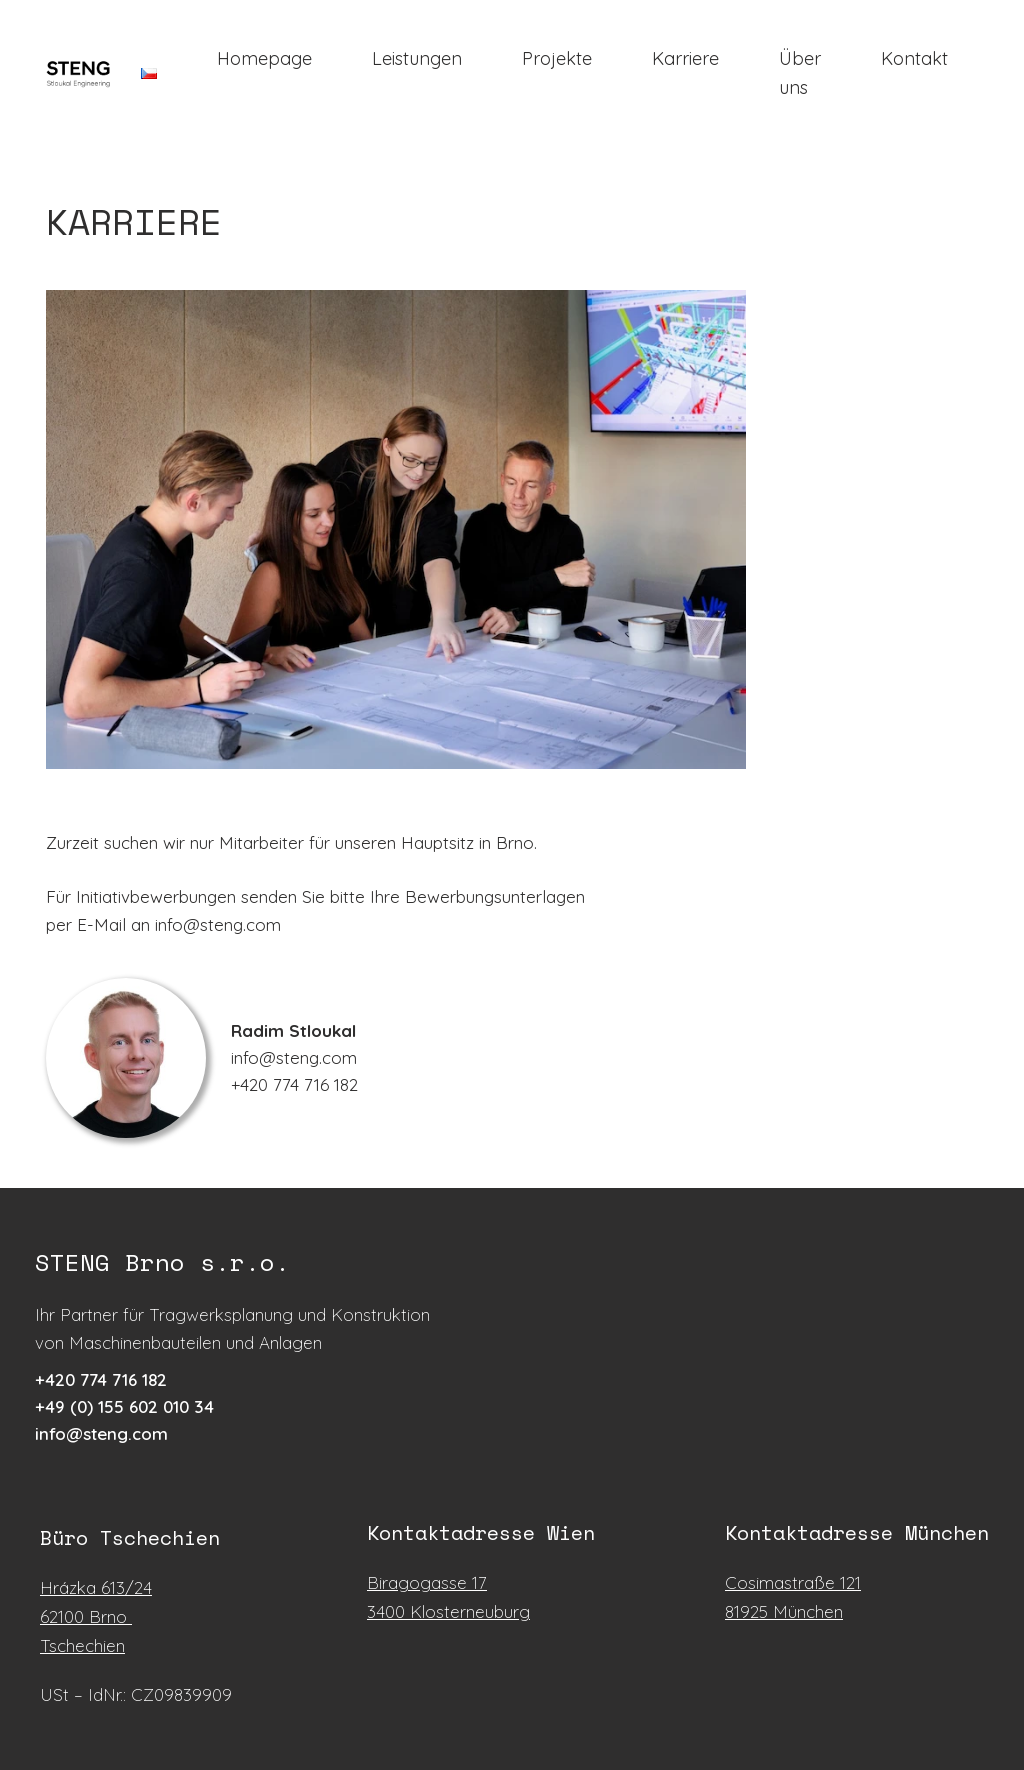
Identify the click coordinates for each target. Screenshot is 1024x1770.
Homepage (264, 58)
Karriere (685, 58)
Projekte (557, 58)
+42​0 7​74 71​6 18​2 (101, 1379)
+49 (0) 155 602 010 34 (124, 1406)
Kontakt (914, 58)
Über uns (800, 73)
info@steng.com (101, 1433)
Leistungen (417, 58)
